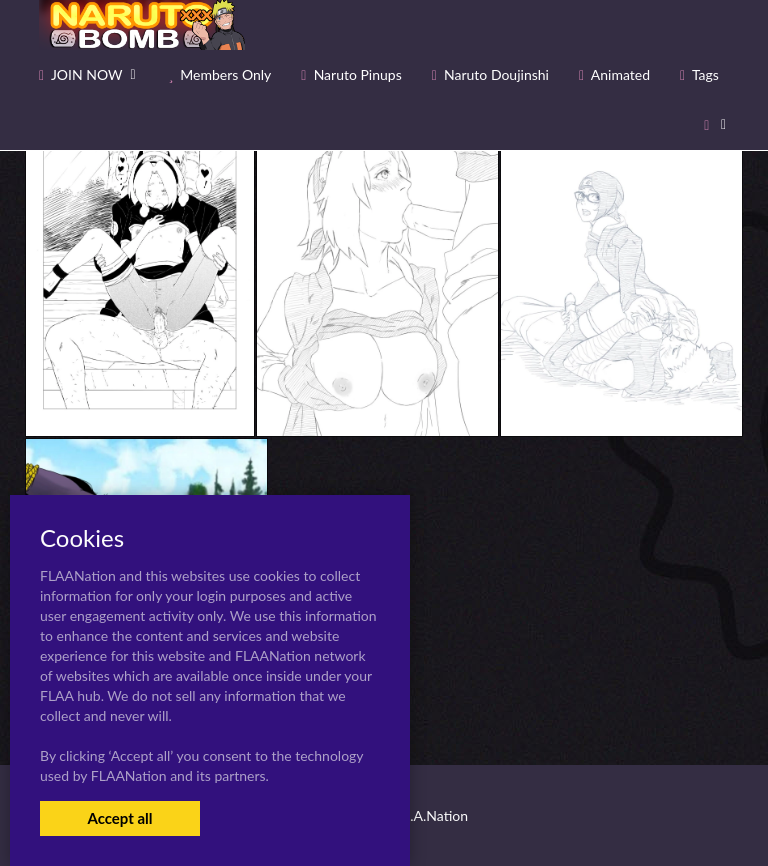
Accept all (119, 818)
